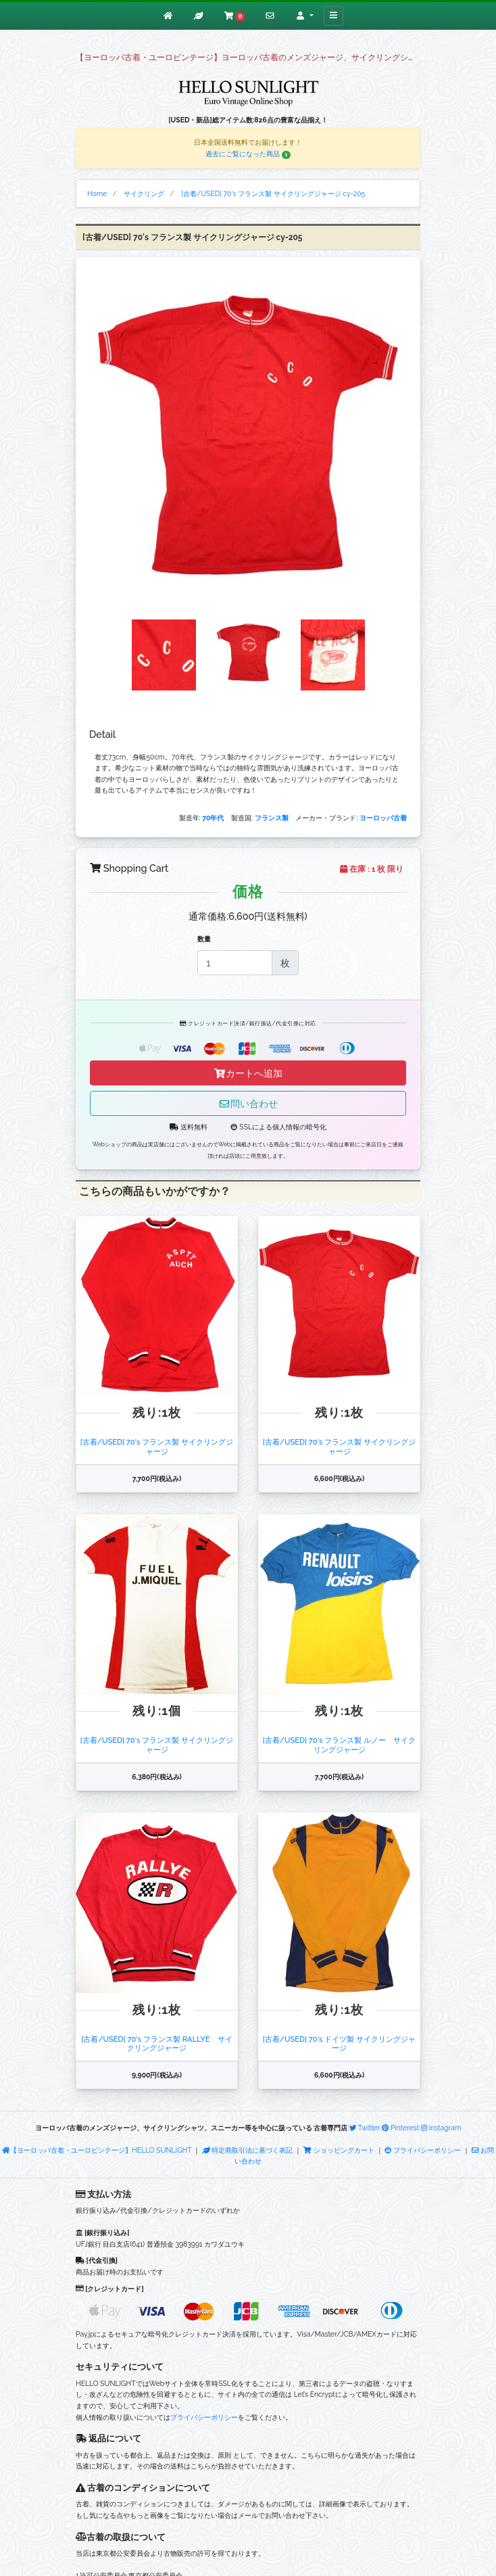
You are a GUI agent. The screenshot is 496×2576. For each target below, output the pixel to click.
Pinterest (400, 2128)
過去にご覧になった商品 (248, 153)
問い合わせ (248, 1103)
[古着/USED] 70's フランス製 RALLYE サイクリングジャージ (156, 2043)
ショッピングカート (339, 2150)
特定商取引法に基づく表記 (247, 2150)
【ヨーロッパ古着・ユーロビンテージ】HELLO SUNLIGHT (96, 2150)
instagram (441, 2128)
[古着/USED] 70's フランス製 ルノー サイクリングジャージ (339, 1744)
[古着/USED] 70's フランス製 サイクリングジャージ (156, 1446)
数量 (204, 939)
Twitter (364, 2128)
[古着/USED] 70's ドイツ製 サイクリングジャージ (339, 2043)
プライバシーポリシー (423, 2150)
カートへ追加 (248, 1073)
